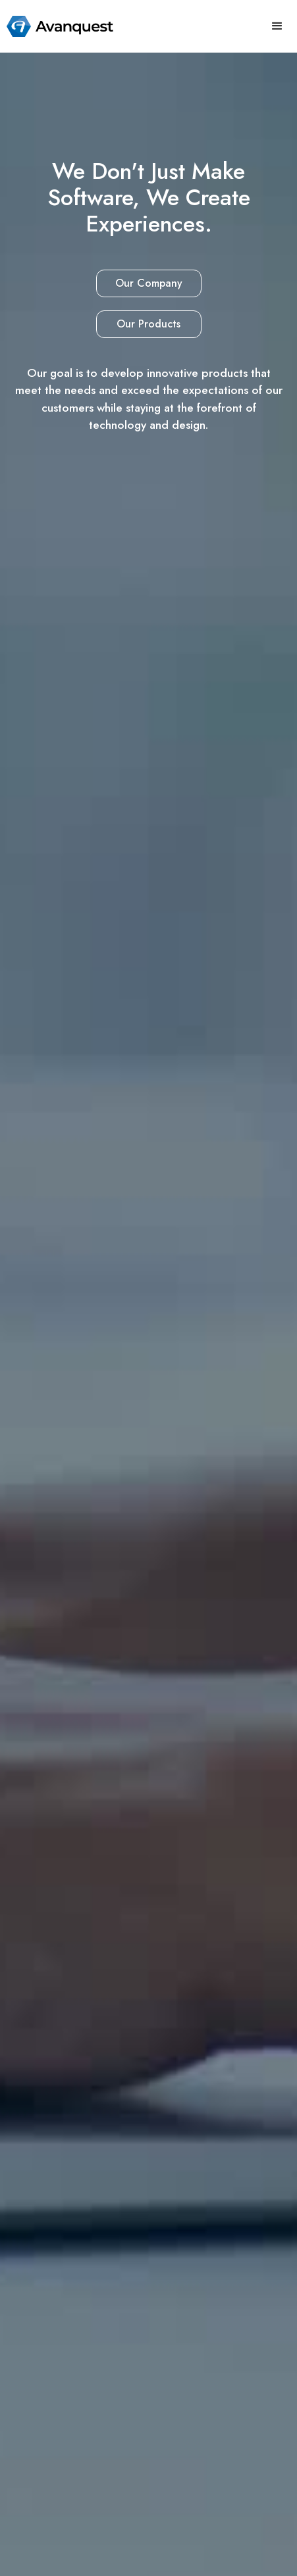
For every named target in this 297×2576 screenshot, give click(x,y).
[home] (56, 26)
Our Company (148, 283)
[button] (277, 26)
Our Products (148, 323)
